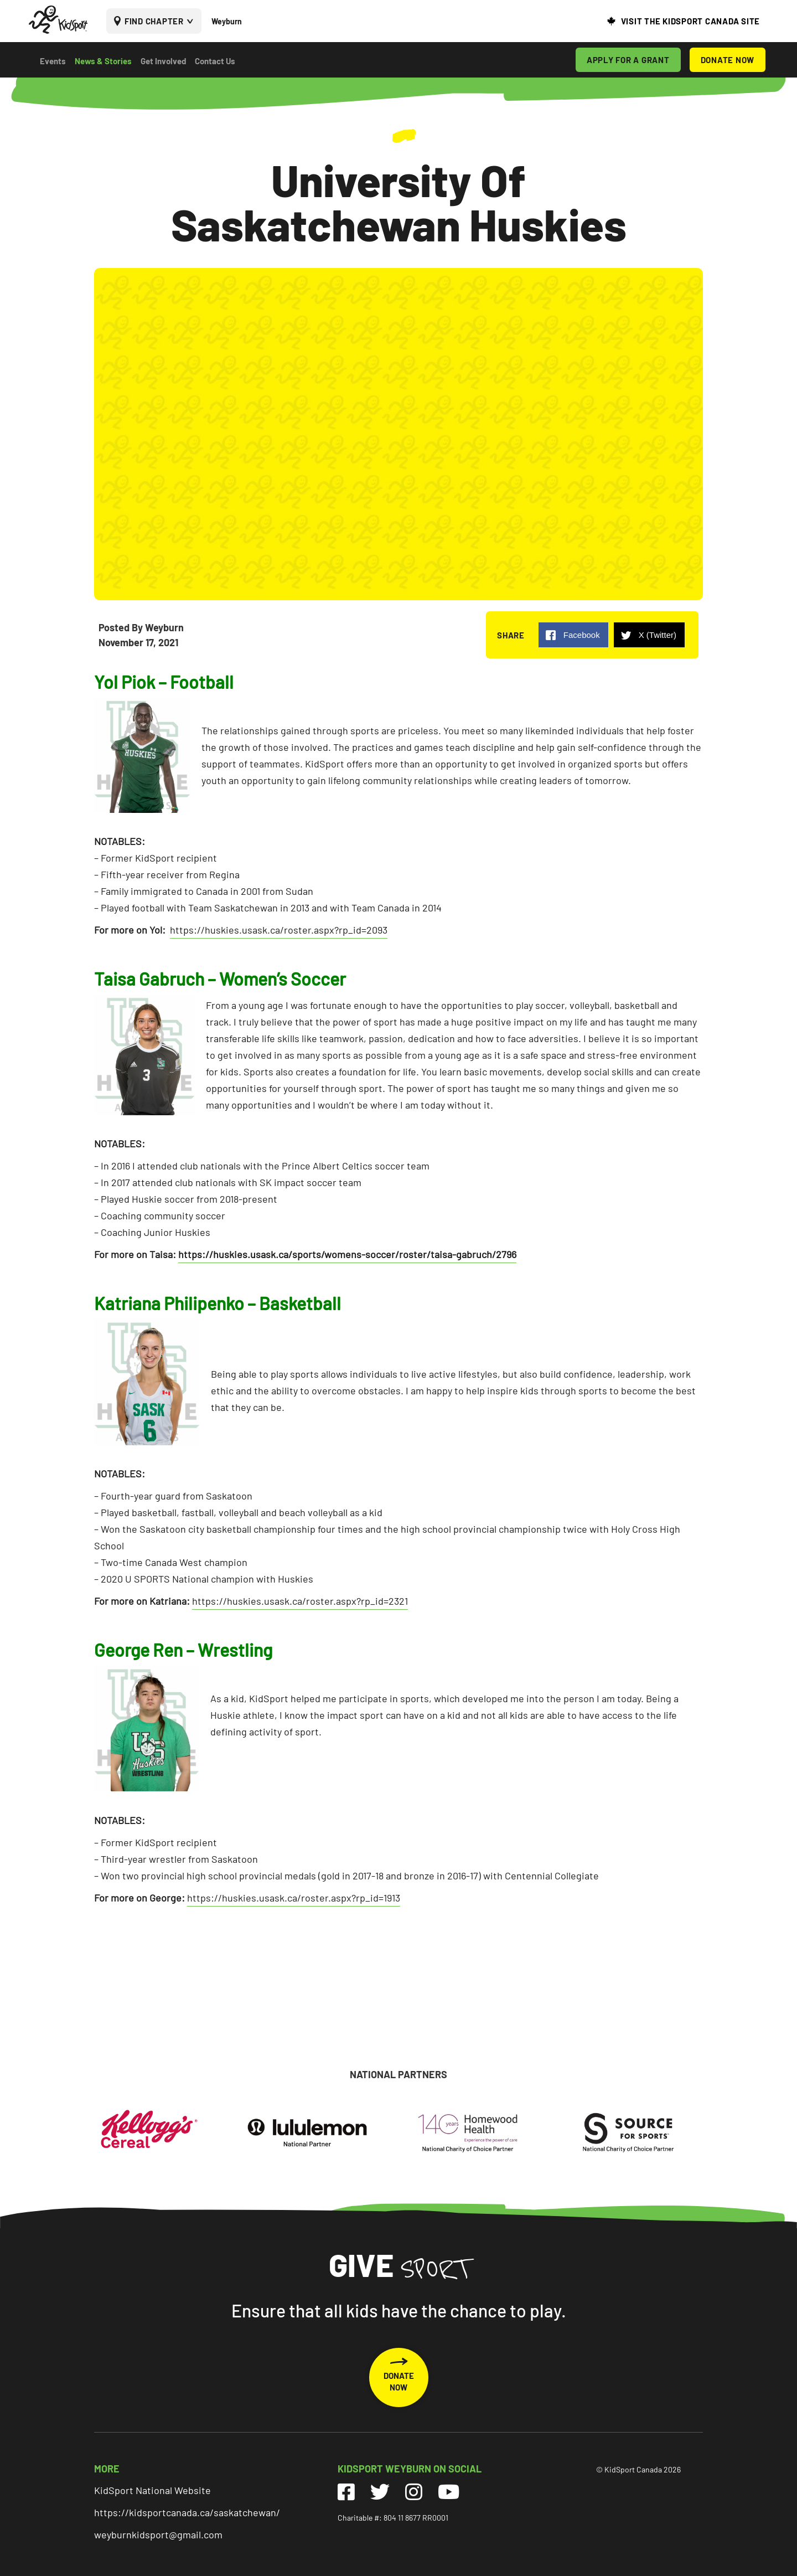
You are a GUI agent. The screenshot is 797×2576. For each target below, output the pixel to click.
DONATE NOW (728, 60)
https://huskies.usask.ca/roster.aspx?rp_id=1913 (293, 1898)
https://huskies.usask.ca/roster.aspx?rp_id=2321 (300, 1601)
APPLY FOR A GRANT (628, 60)
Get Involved (163, 61)
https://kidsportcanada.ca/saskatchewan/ (187, 2512)
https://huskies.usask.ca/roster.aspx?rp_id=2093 (278, 930)
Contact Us (215, 61)
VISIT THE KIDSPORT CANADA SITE (690, 21)
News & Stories (103, 61)
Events (53, 61)
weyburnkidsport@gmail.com (158, 2534)
